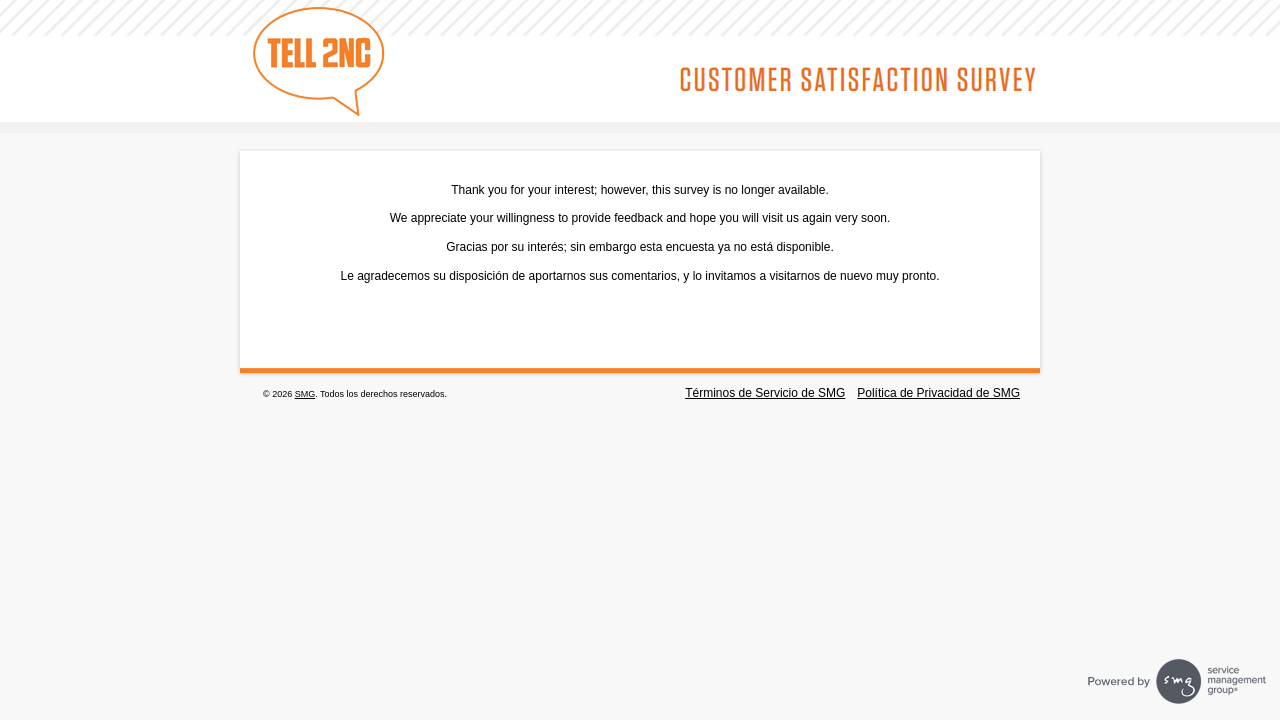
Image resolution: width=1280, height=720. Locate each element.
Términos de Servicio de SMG (765, 393)
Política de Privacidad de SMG (938, 393)
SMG (305, 394)
